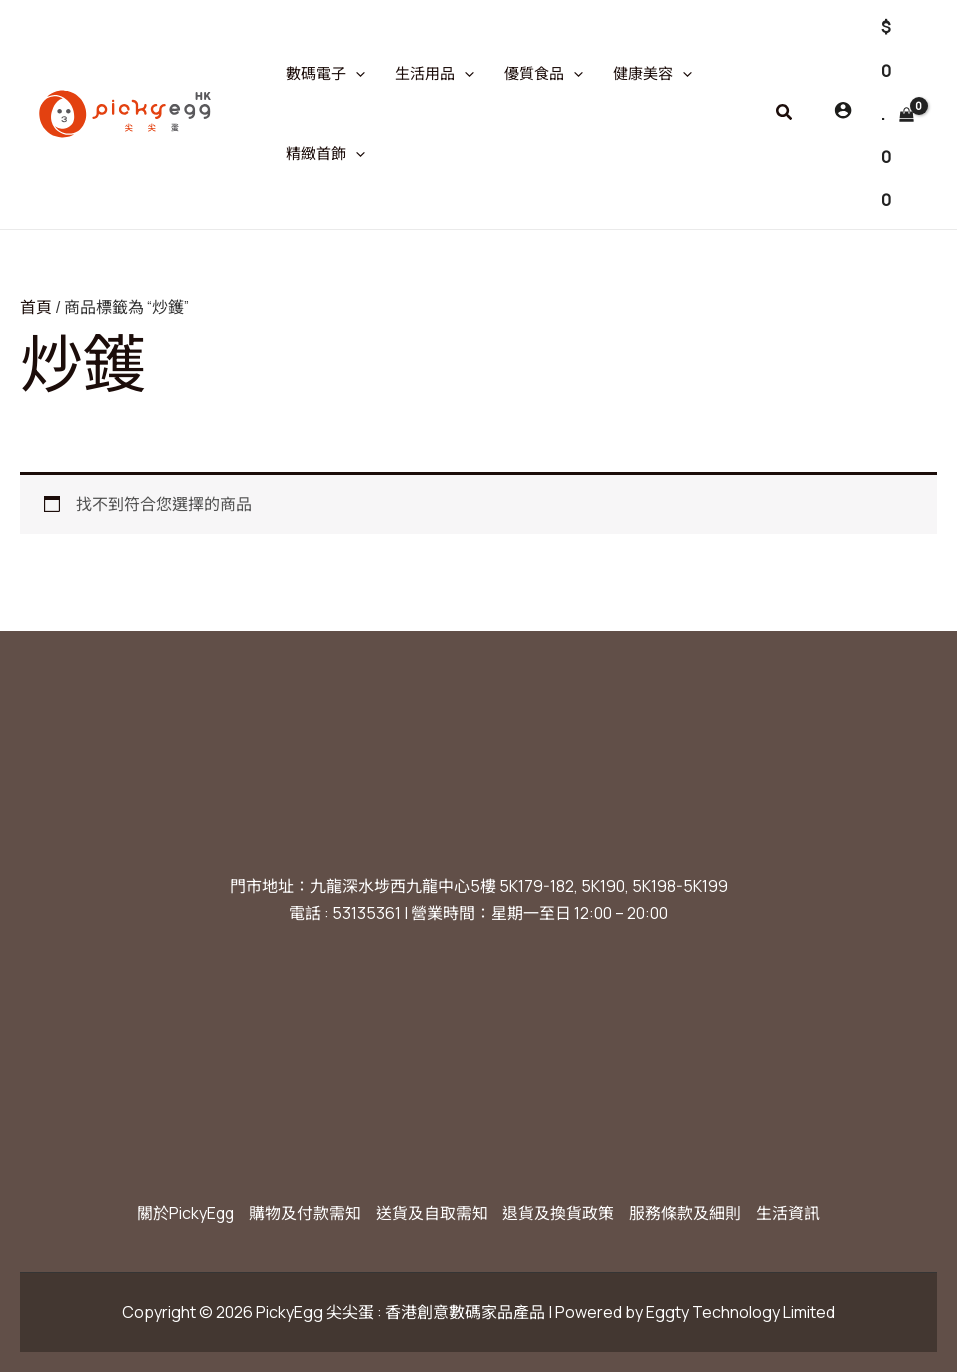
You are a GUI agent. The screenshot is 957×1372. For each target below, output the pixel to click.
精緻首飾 (325, 154)
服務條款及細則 (688, 1213)
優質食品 (543, 74)
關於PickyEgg (182, 1213)
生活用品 (434, 74)
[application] (355, 74)
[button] (785, 113)
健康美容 (652, 74)
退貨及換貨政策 (560, 1213)
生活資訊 (792, 1213)
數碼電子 (325, 74)
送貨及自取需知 (432, 1213)
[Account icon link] (843, 110)
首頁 (36, 307)
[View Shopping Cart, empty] (897, 114)
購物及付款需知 (304, 1213)
